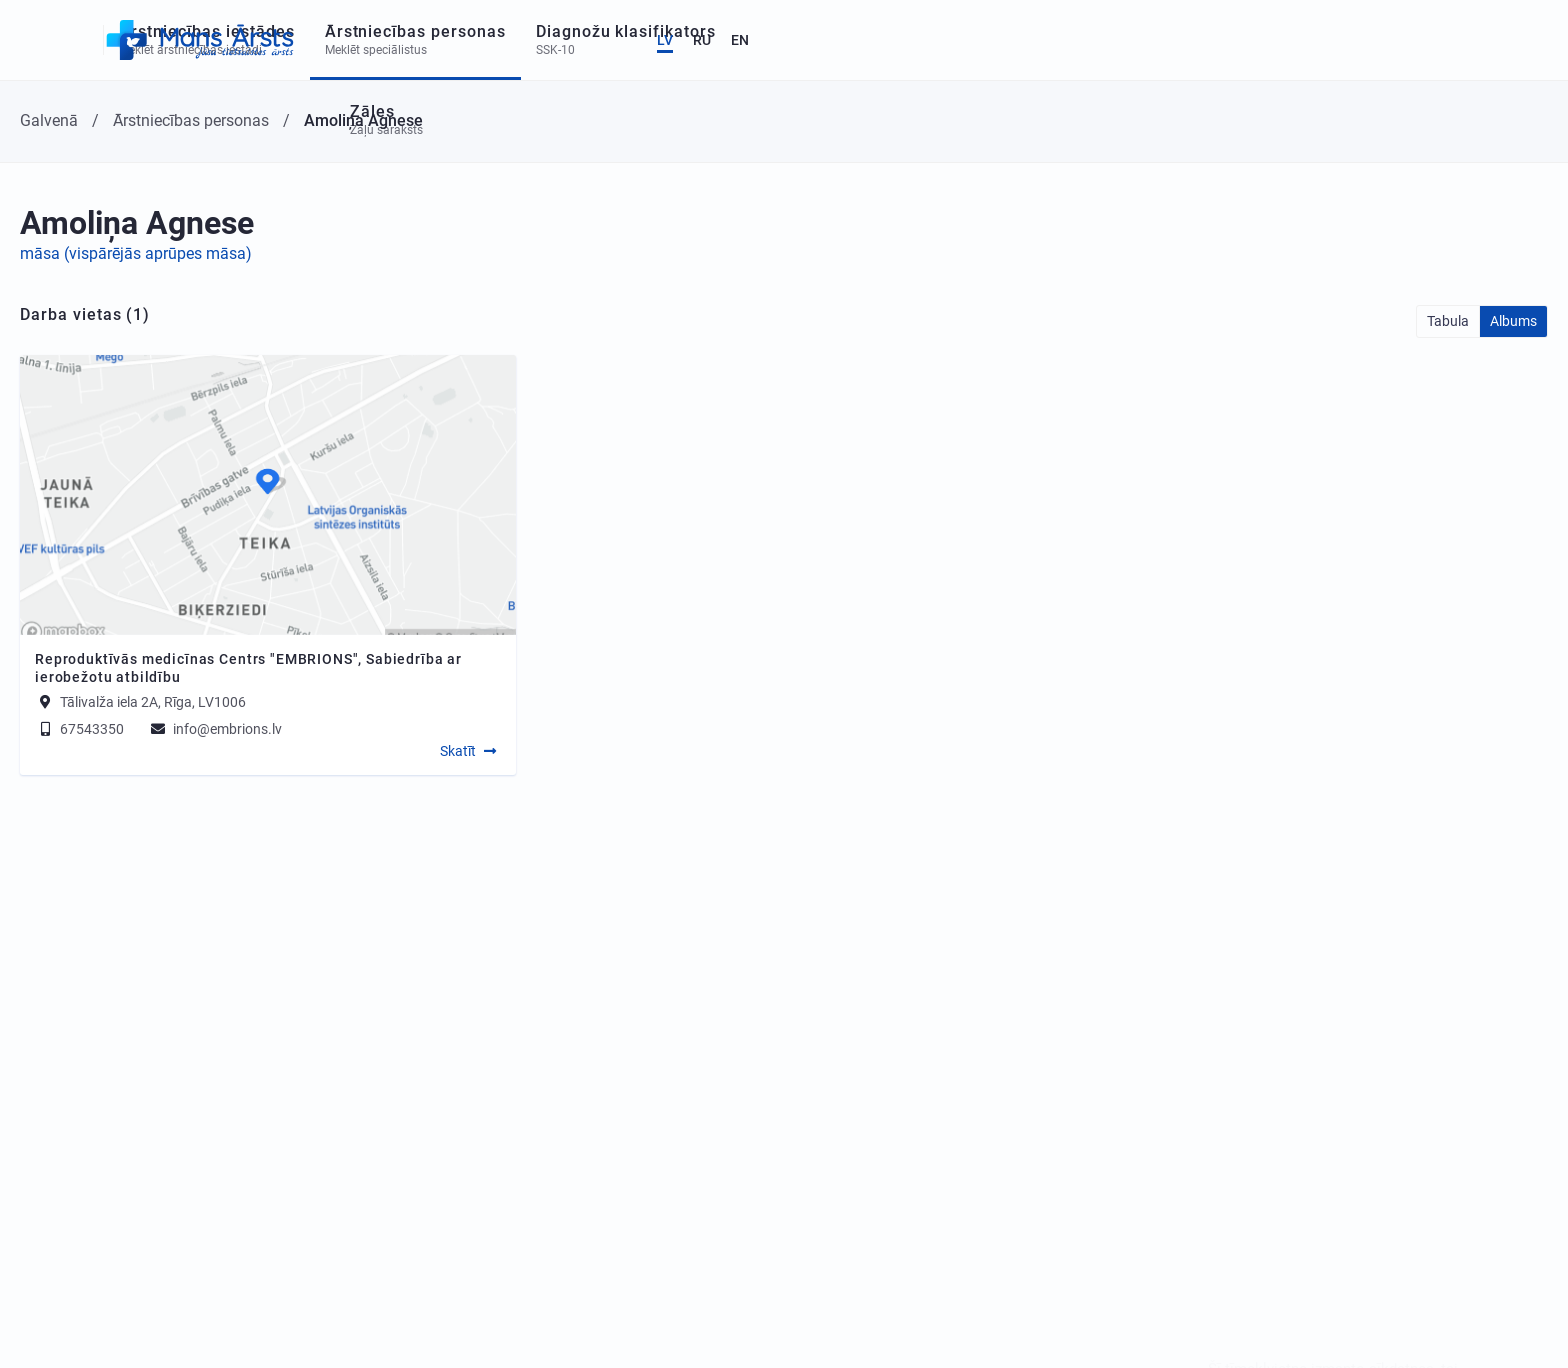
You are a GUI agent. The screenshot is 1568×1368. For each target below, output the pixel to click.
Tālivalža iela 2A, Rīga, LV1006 (153, 702)
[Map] (268, 495)
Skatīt (458, 751)
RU (1471, 40)
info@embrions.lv (215, 729)
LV (1434, 40)
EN (1509, 40)
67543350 (79, 729)
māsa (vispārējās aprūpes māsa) (136, 253)
